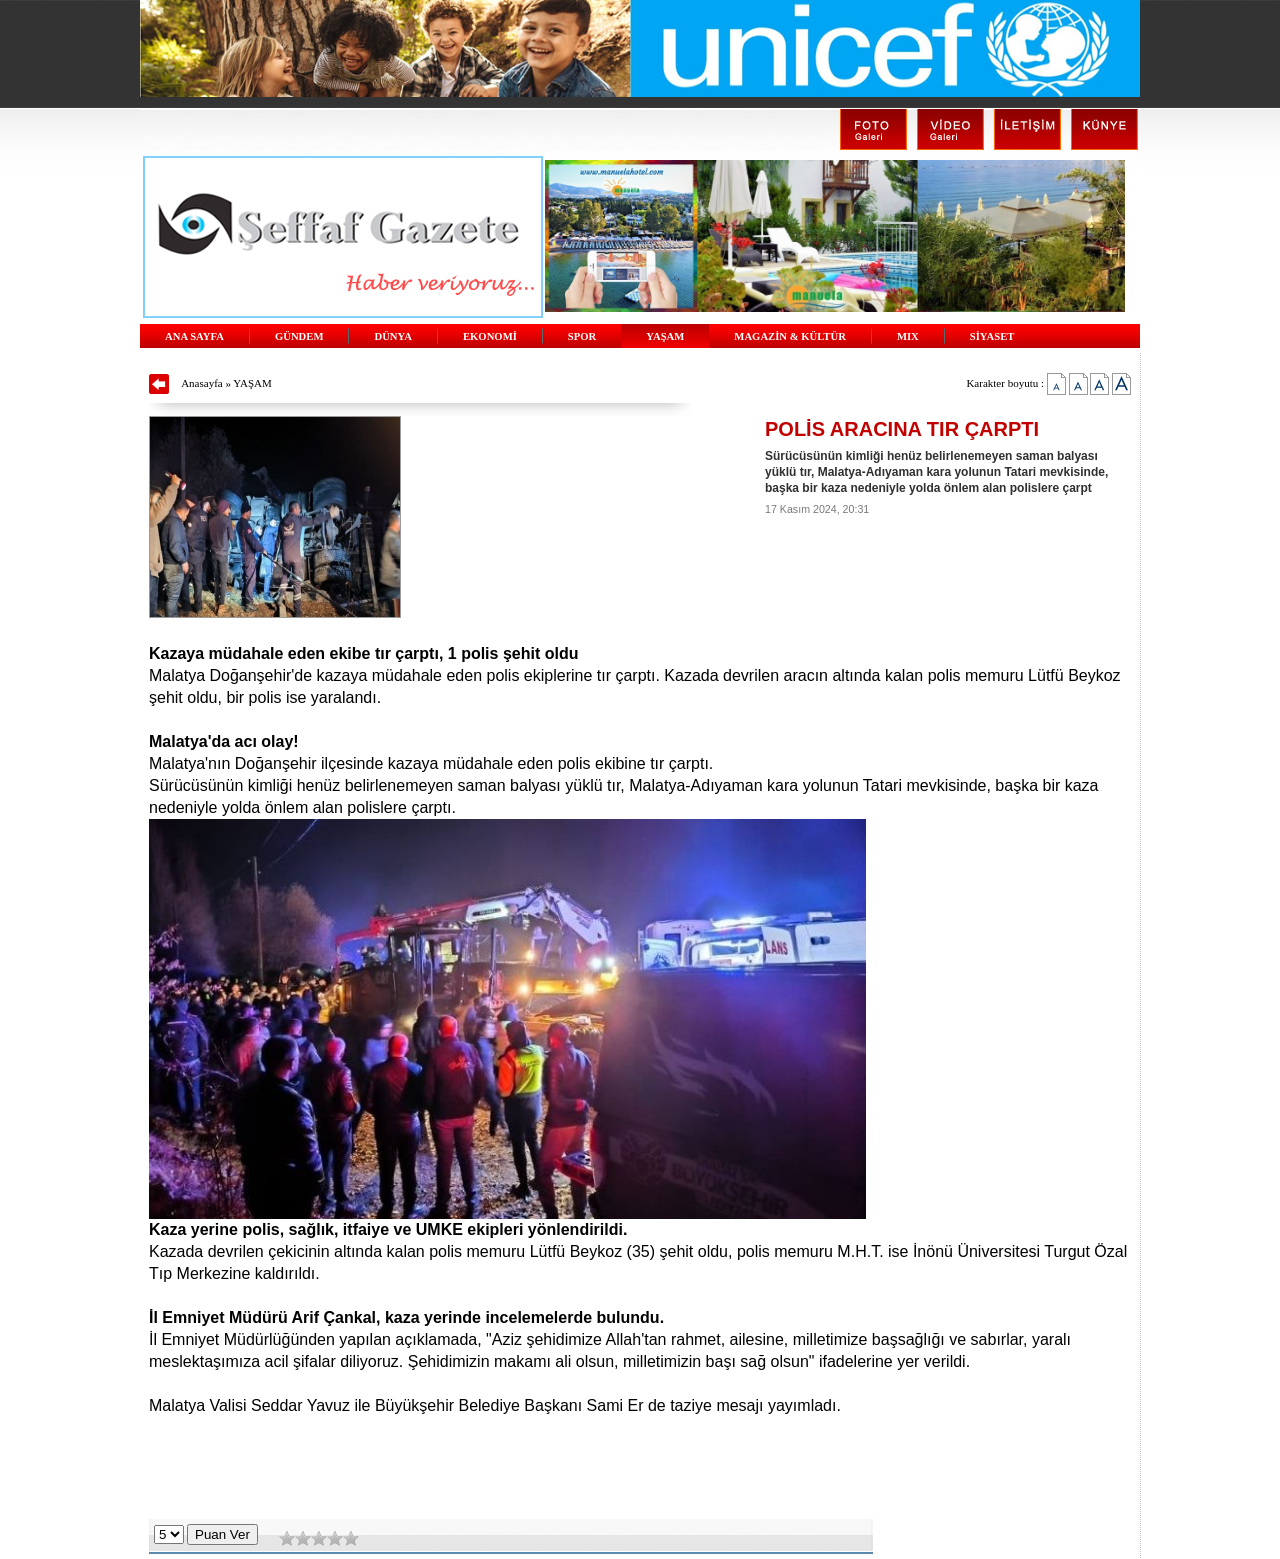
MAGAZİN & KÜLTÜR (790, 336)
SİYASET (992, 336)
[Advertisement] (640, 1469)
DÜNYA (393, 336)
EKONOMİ (490, 336)
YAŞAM (665, 336)
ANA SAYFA (194, 336)
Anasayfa (202, 383)
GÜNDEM (299, 336)
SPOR (582, 336)
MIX (908, 336)
